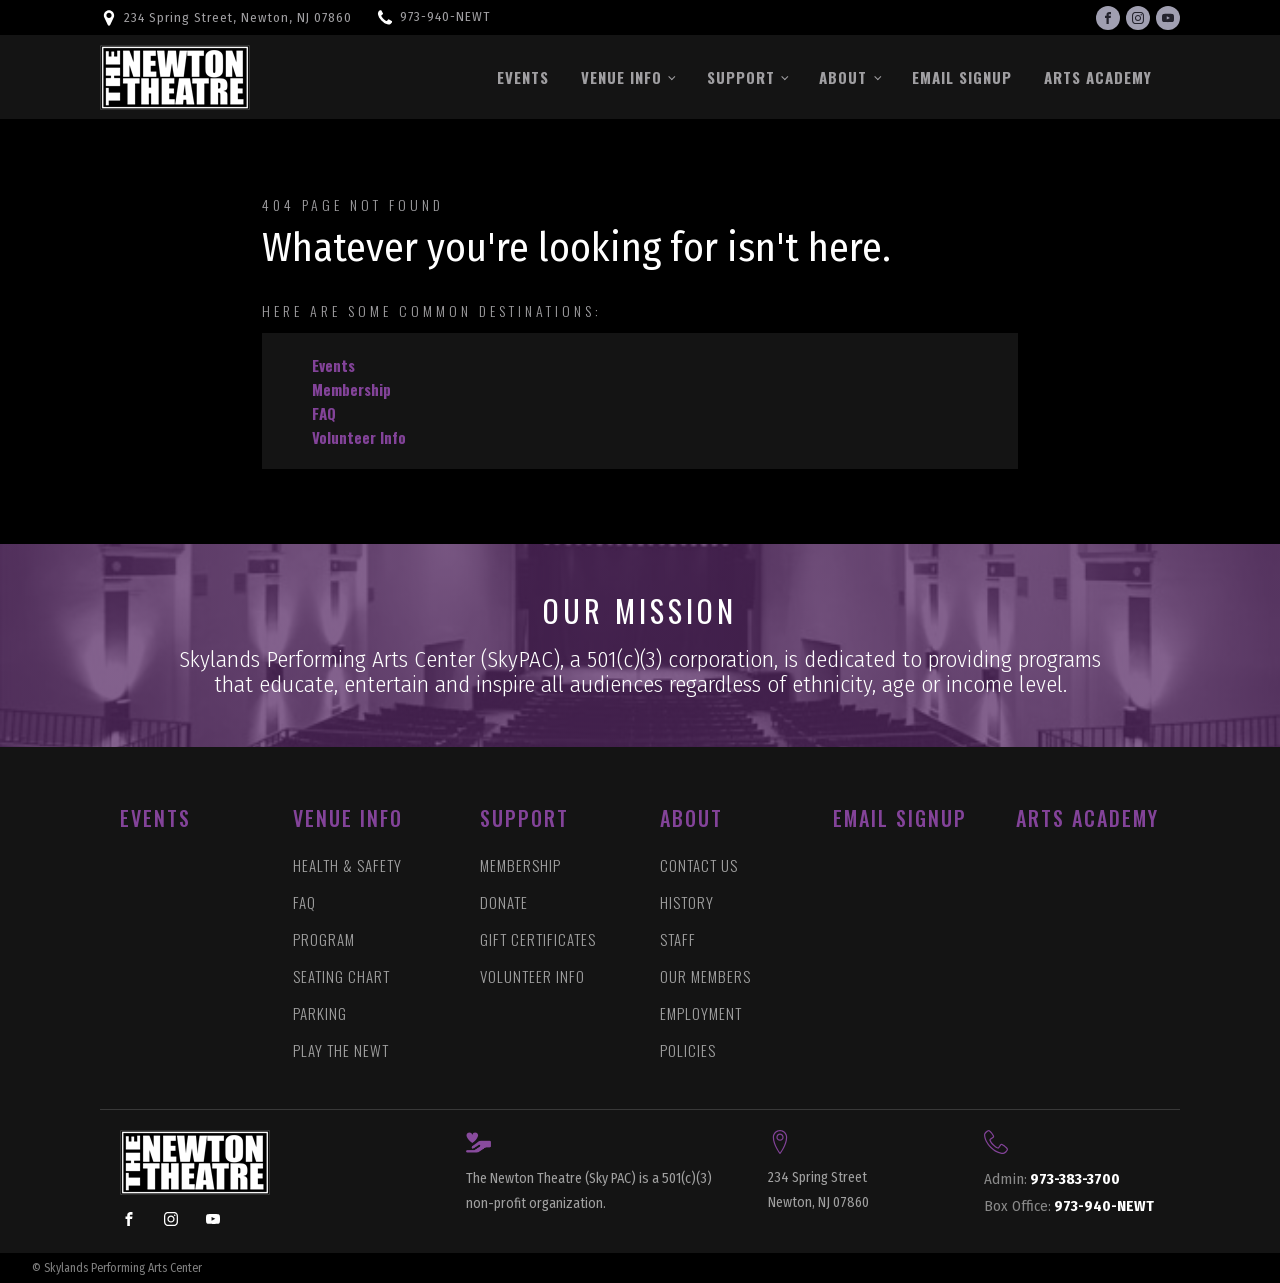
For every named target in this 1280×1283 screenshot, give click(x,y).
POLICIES (688, 1050)
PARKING (320, 1013)
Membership (351, 389)
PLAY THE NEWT (341, 1050)
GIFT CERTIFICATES (538, 939)
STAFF (678, 939)
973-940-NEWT (445, 16)
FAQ (324, 413)
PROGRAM (324, 939)
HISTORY (687, 902)
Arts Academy (1098, 77)
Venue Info (621, 77)
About (843, 77)
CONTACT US (699, 865)
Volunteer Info (359, 437)
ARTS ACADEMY (1087, 818)
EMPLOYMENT (701, 1013)
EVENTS (155, 818)
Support (741, 77)
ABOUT (691, 818)
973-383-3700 (1052, 1179)
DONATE (504, 902)
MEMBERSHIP (520, 865)
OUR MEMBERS (705, 976)
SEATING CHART (341, 976)
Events (523, 77)
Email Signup (962, 77)
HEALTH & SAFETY (347, 865)
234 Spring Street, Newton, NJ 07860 (238, 17)
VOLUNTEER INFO (532, 976)
